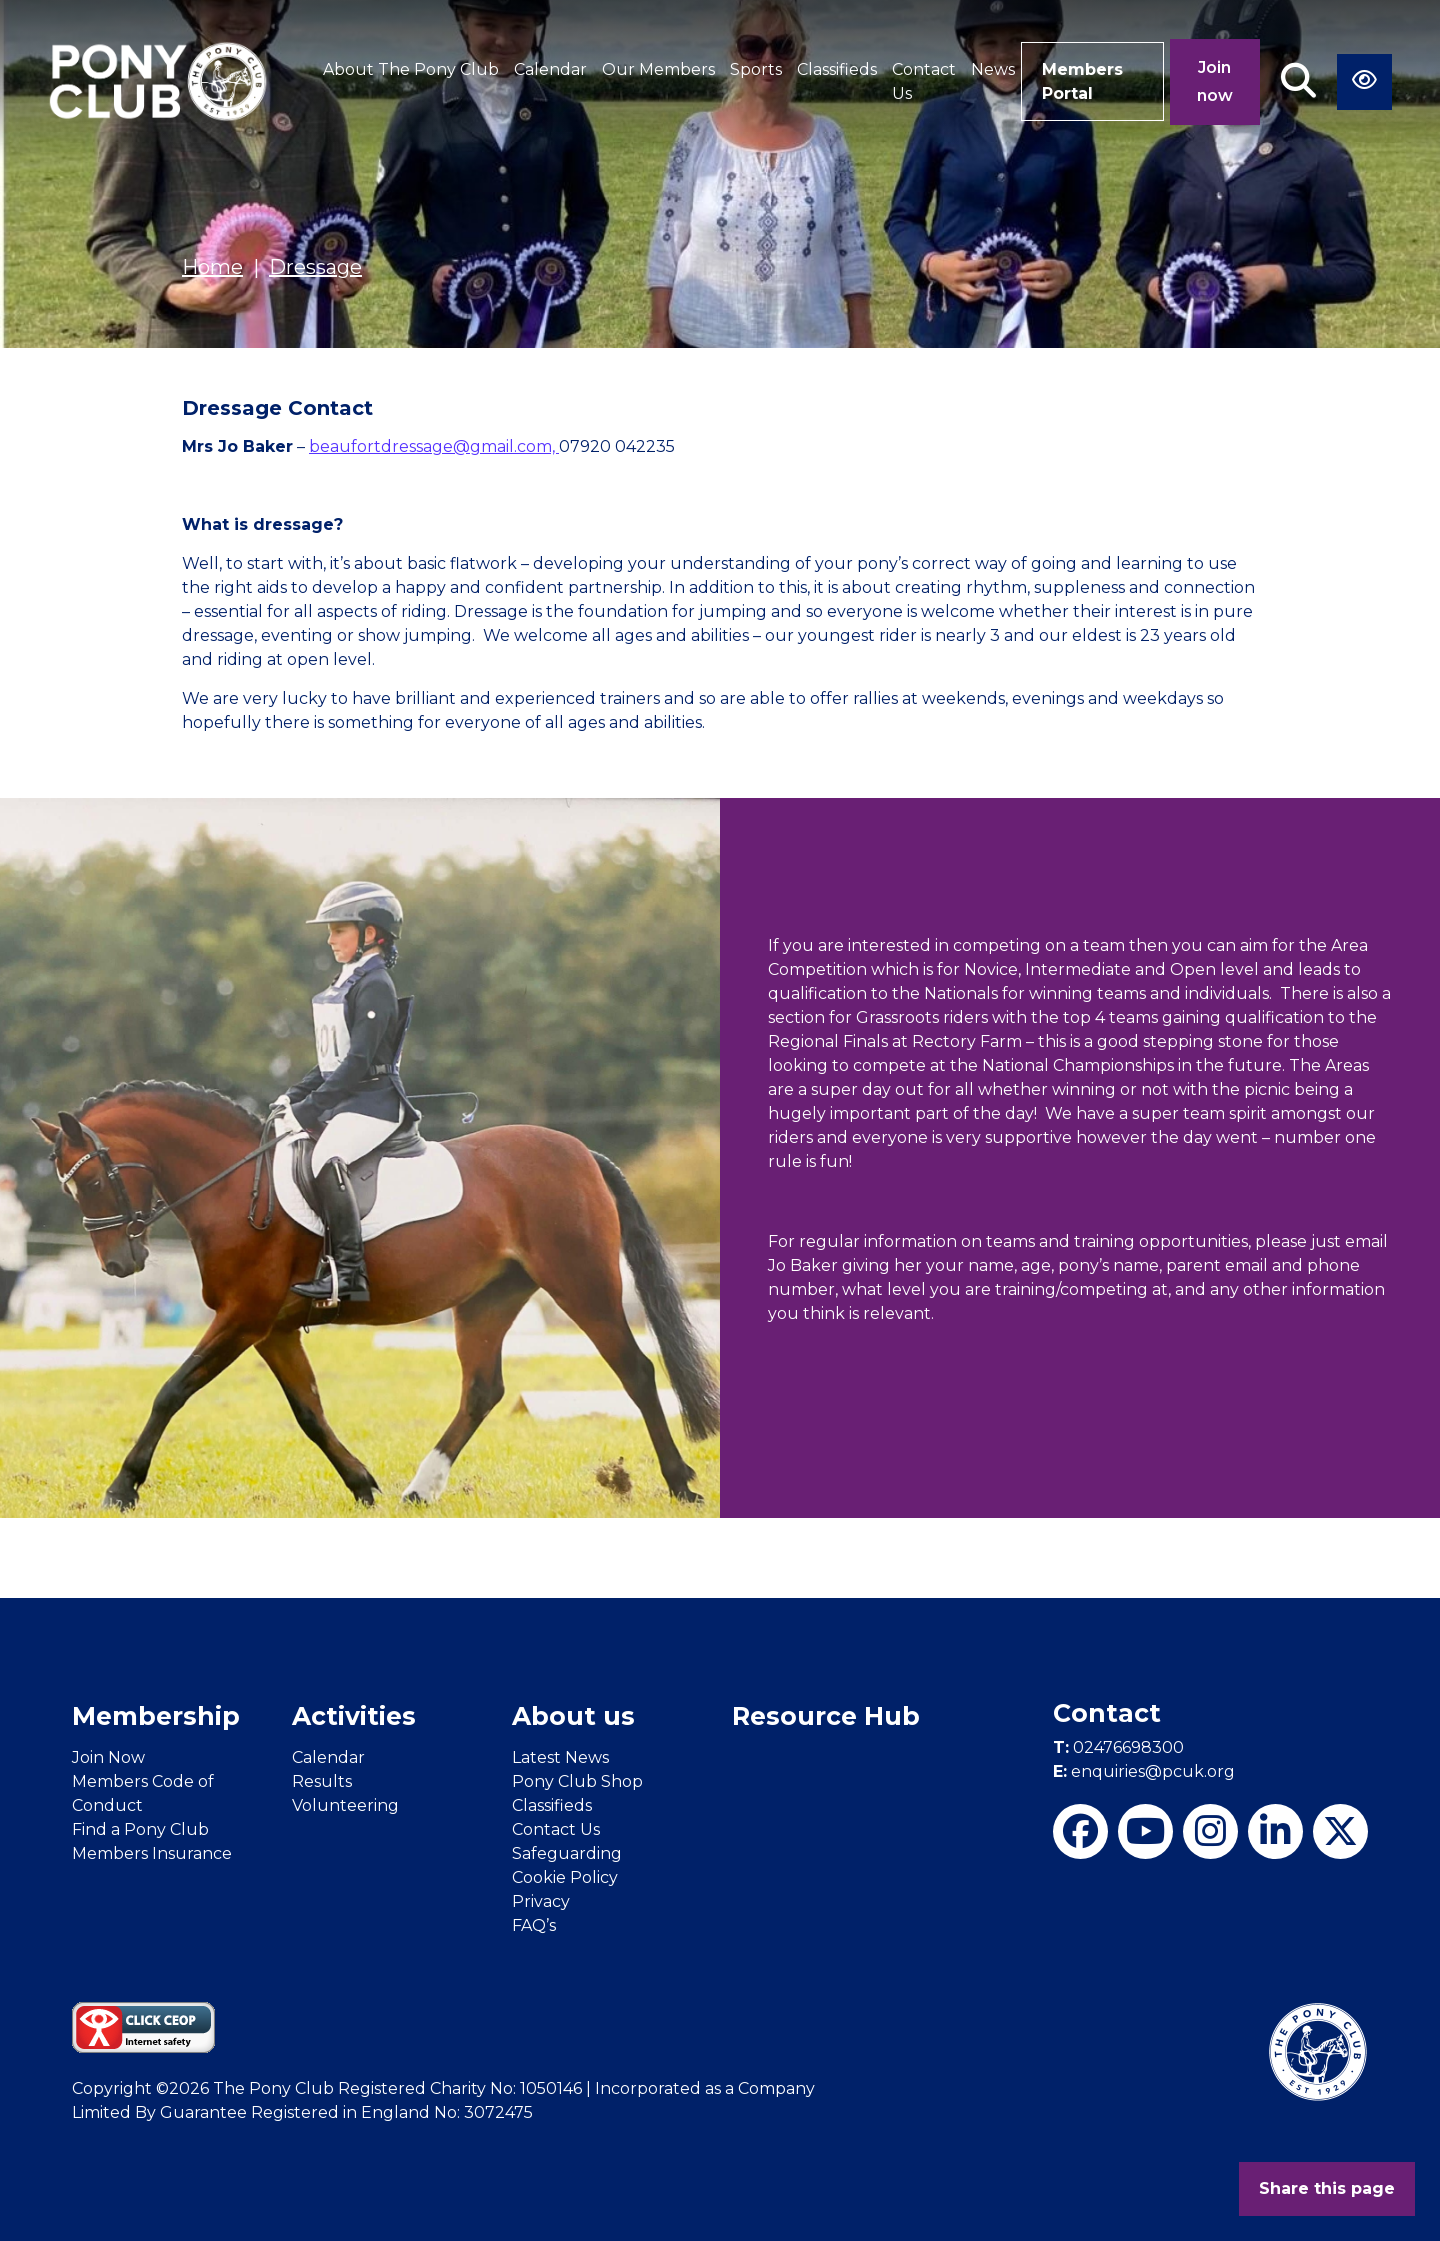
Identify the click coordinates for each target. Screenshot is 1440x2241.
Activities (354, 1716)
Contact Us (924, 81)
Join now (1215, 81)
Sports (756, 69)
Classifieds (837, 69)
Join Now (108, 1757)
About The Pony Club (411, 69)
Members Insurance (152, 1853)
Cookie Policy (565, 1877)
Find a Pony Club (140, 1829)
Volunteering (345, 1805)
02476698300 (1118, 1747)
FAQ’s (534, 1925)
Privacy (541, 1901)
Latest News (560, 1757)
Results (322, 1781)
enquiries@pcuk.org (1144, 1771)
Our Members (658, 69)
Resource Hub (826, 1716)
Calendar (550, 69)
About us (573, 1716)
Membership (156, 1716)
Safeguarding (567, 1853)
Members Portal (1082, 81)
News (993, 69)
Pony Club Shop (577, 1781)
